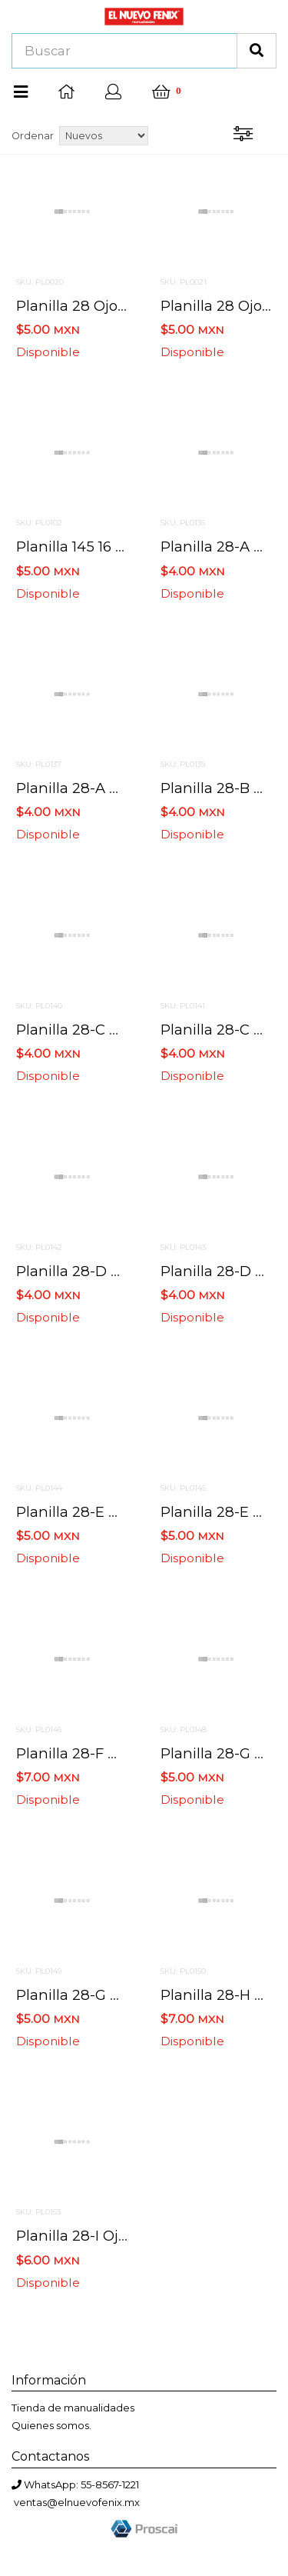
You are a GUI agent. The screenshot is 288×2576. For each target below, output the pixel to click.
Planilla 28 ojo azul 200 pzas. (119, 306)
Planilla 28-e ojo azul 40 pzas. (122, 1512)
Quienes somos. (51, 2425)
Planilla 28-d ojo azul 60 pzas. (123, 1271)
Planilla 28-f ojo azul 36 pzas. (121, 1753)
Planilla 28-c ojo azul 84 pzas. (123, 1029)
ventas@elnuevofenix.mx (77, 2502)
